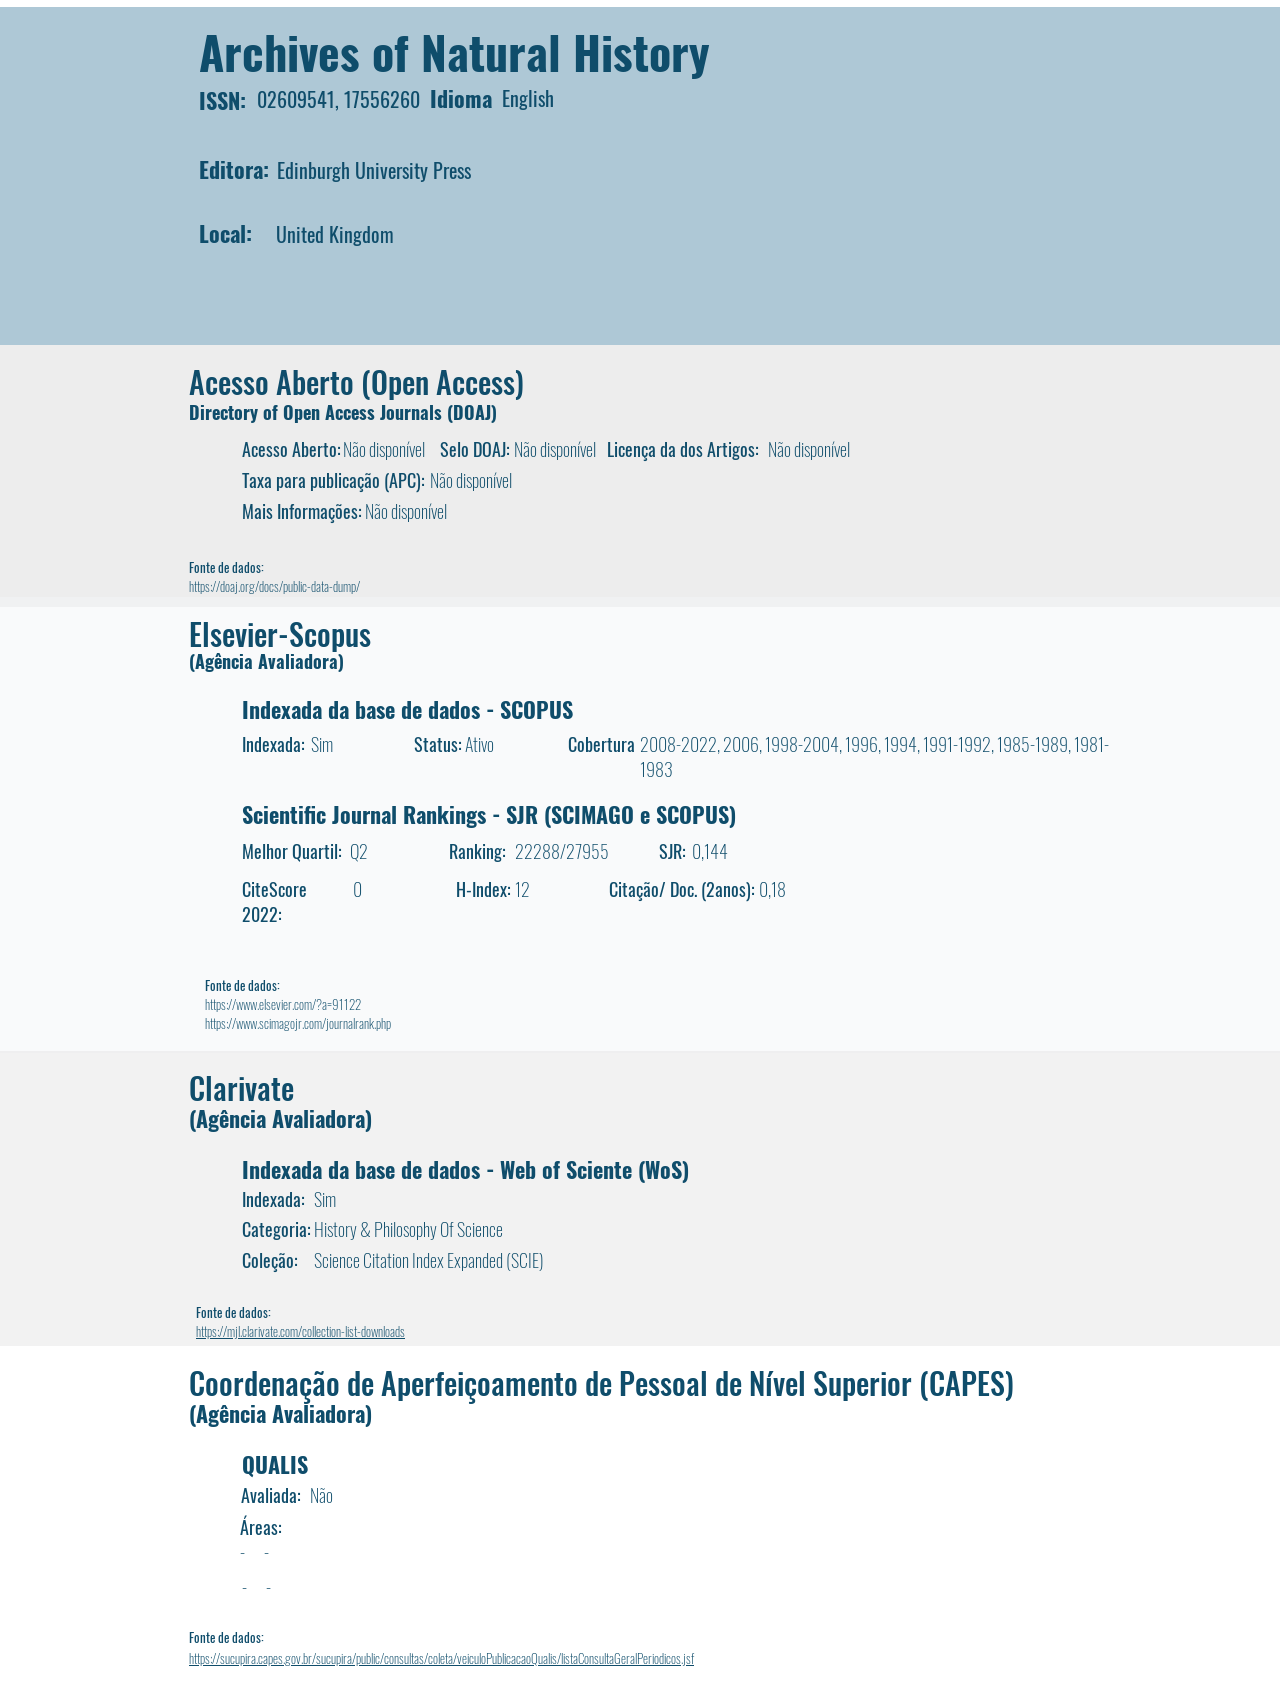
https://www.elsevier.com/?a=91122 (283, 1004)
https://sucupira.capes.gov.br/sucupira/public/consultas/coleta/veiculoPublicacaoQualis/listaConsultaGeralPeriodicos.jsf (441, 1658)
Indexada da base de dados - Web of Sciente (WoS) (465, 1169)
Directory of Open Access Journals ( (321, 412)
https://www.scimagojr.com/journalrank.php (298, 1023)
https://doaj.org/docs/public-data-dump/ (274, 586)
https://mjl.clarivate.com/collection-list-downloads (300, 1331)
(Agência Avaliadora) (266, 661)
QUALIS (275, 1464)
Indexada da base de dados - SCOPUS (407, 709)
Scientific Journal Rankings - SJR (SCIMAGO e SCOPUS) (489, 814)
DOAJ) (475, 412)
